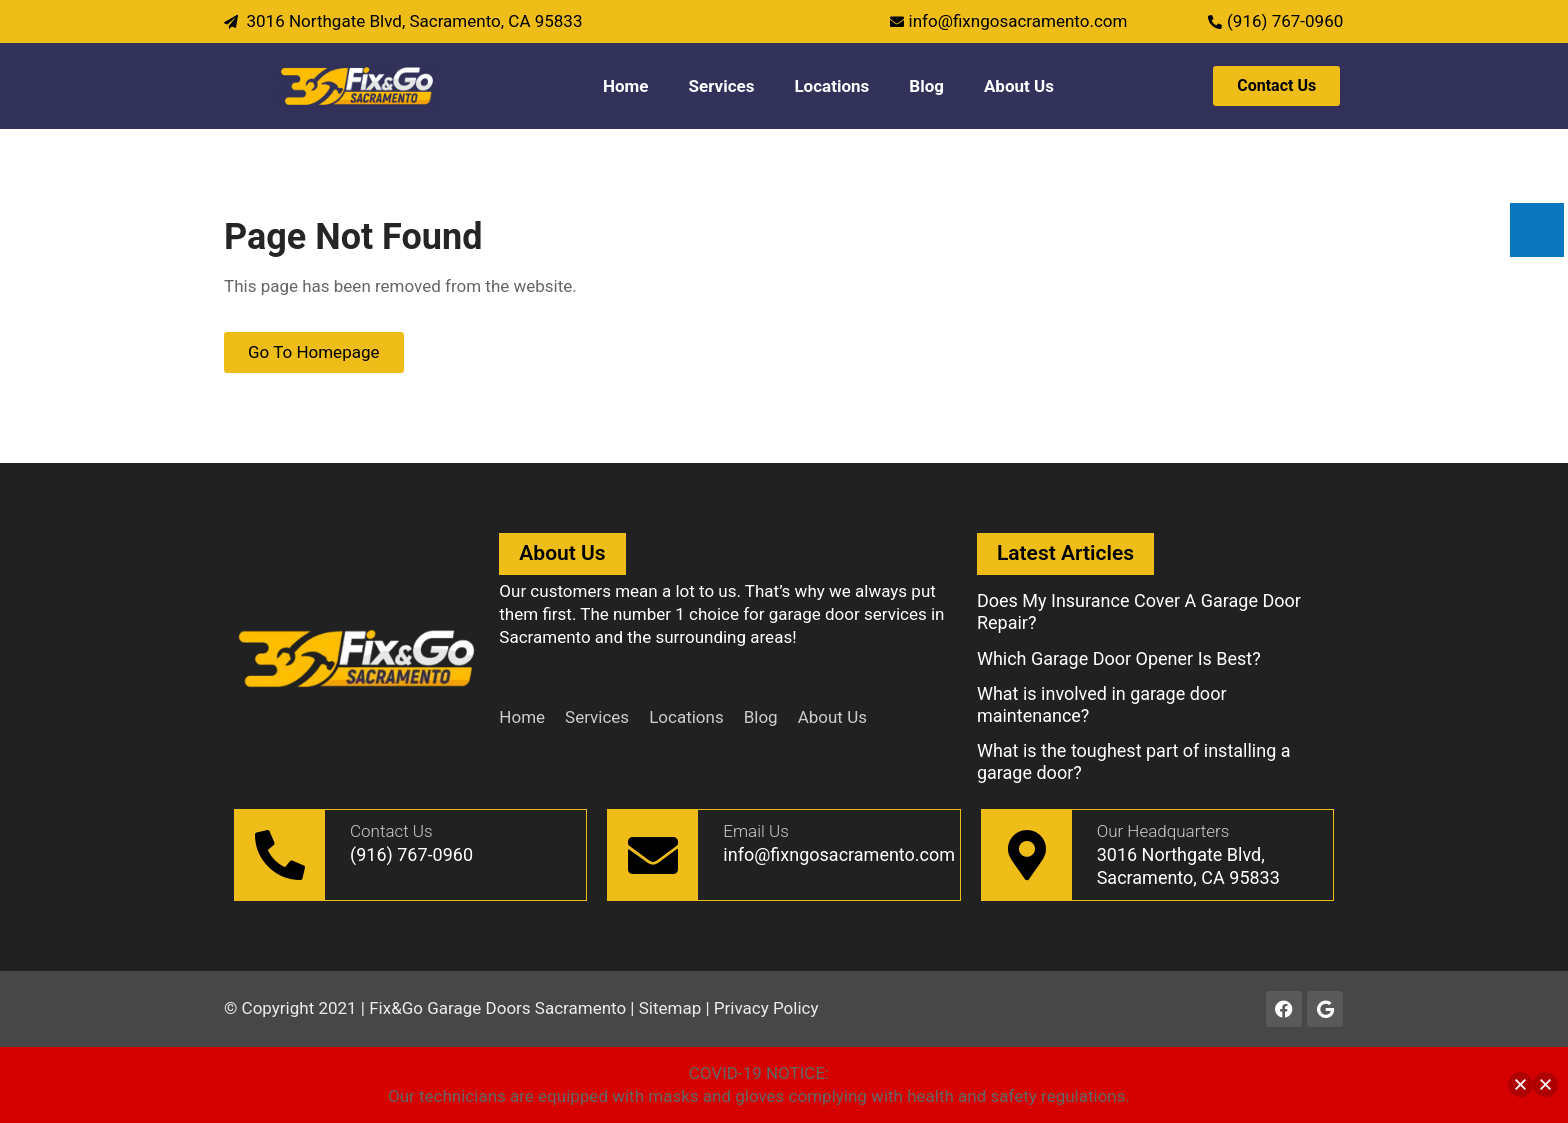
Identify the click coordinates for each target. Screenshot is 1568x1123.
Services (722, 86)
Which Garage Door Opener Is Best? (1119, 658)
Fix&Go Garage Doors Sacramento (497, 1008)
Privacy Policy (766, 1008)
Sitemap (670, 1008)
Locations (831, 86)
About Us (1019, 86)
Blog (926, 86)
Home (626, 86)
